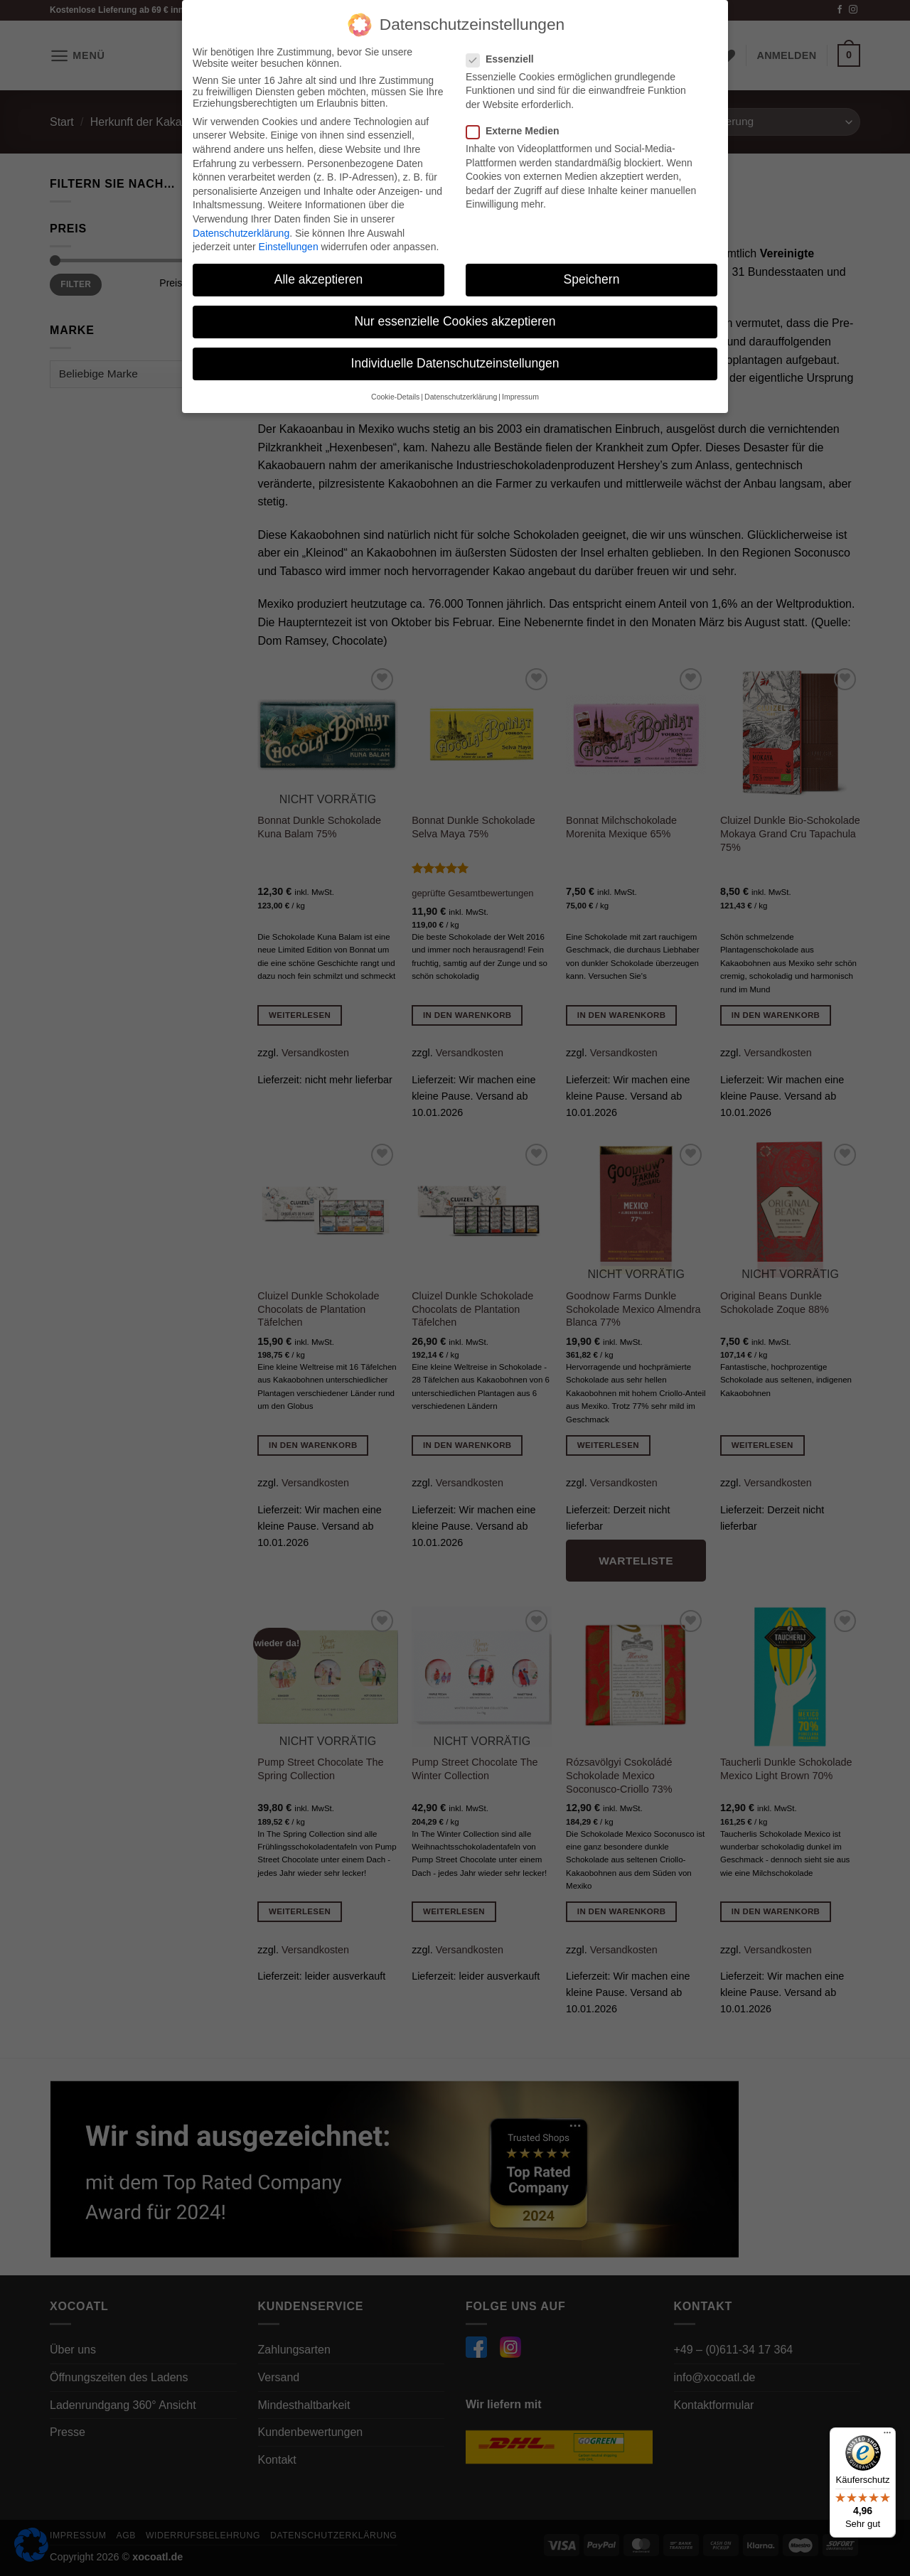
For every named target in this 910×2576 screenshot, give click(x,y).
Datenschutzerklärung (241, 232)
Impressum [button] (520, 396)
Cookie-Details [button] (395, 396)
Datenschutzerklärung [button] (460, 396)
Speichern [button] (592, 279)
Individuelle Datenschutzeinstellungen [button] (455, 363)
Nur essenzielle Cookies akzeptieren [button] (454, 321)
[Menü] (887, 2435)
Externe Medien (518, 130)
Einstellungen (288, 246)
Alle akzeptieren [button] (318, 279)
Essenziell (506, 58)
